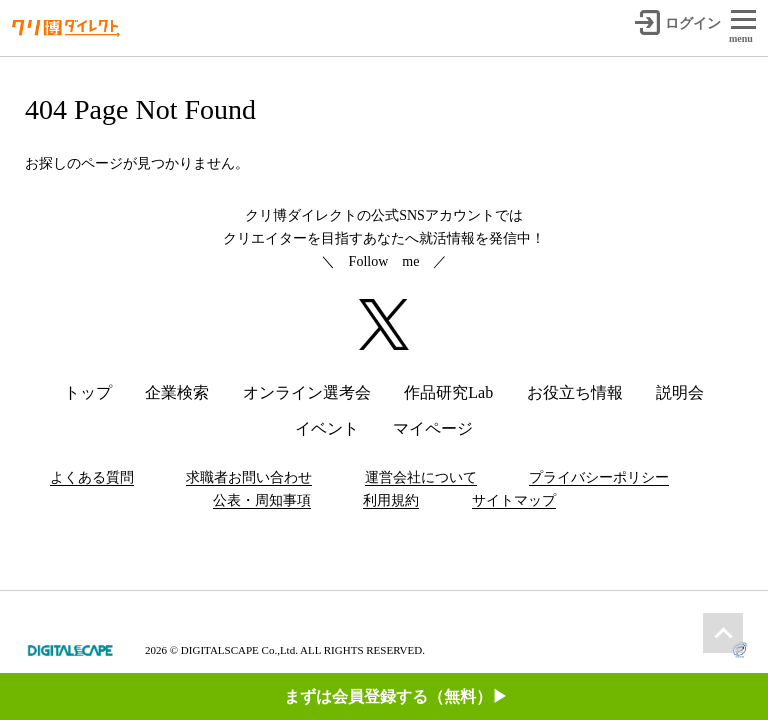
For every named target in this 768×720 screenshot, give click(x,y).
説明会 (680, 392)
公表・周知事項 (262, 500)
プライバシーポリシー (599, 477)
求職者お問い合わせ (249, 477)
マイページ (433, 428)
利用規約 (391, 500)
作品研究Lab (448, 392)
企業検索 (177, 392)
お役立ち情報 (575, 392)
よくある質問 (92, 477)
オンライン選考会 (307, 392)
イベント (327, 428)
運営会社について (421, 477)
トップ (88, 392)
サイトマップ (514, 500)
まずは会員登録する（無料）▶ (396, 566)
